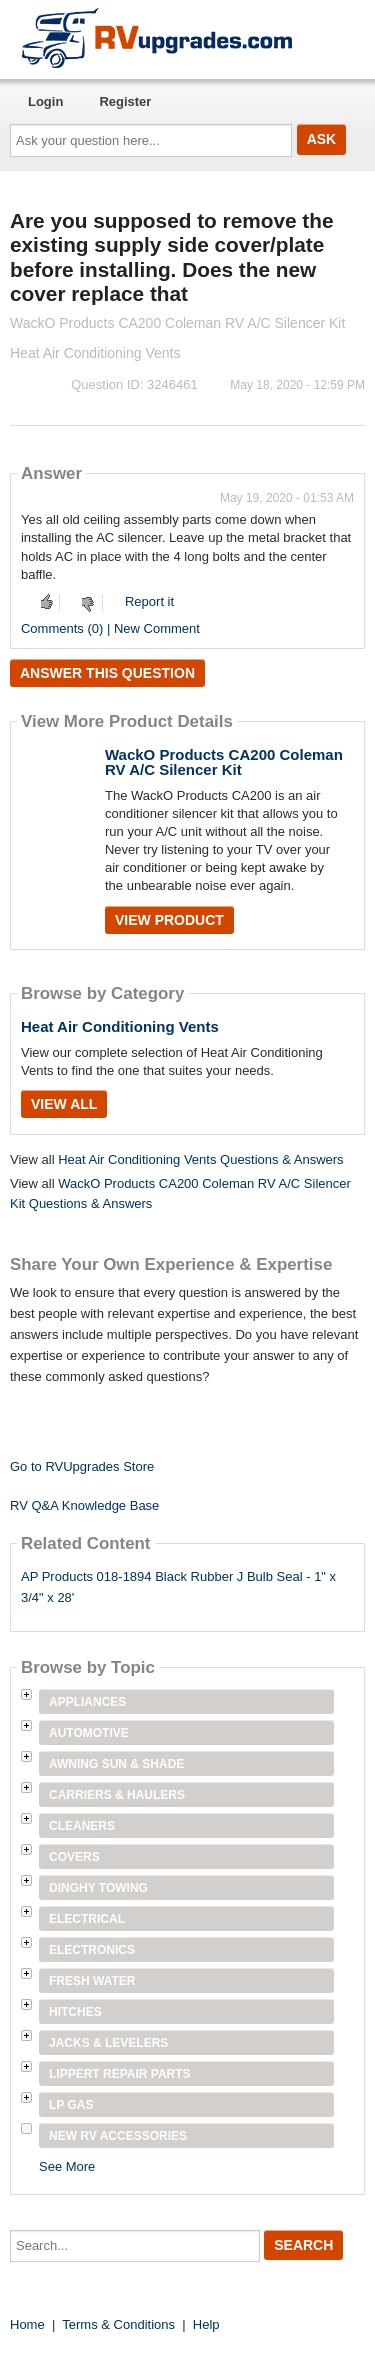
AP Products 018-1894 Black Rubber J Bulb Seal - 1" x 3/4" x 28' (178, 1587)
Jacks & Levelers (108, 2043)
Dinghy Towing (98, 1888)
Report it (149, 601)
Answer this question (107, 673)
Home (27, 2324)
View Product (169, 920)
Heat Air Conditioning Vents (120, 1026)
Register (125, 101)
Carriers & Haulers (117, 1795)
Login (45, 101)
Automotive (89, 1733)
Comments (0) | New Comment (110, 628)
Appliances (87, 1702)
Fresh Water (92, 1981)
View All (64, 1104)
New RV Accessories (118, 2136)
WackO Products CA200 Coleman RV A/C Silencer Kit (224, 762)
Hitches (75, 2012)
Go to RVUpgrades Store (82, 1466)
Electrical (87, 1919)
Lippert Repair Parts (120, 2074)
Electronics (92, 1950)
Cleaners (82, 1826)
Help (206, 2324)
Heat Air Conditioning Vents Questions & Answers (200, 1159)
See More (67, 2166)
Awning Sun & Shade (116, 1764)
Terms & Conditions (118, 2324)
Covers (74, 1857)
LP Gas (71, 2105)
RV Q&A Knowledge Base (84, 1505)
